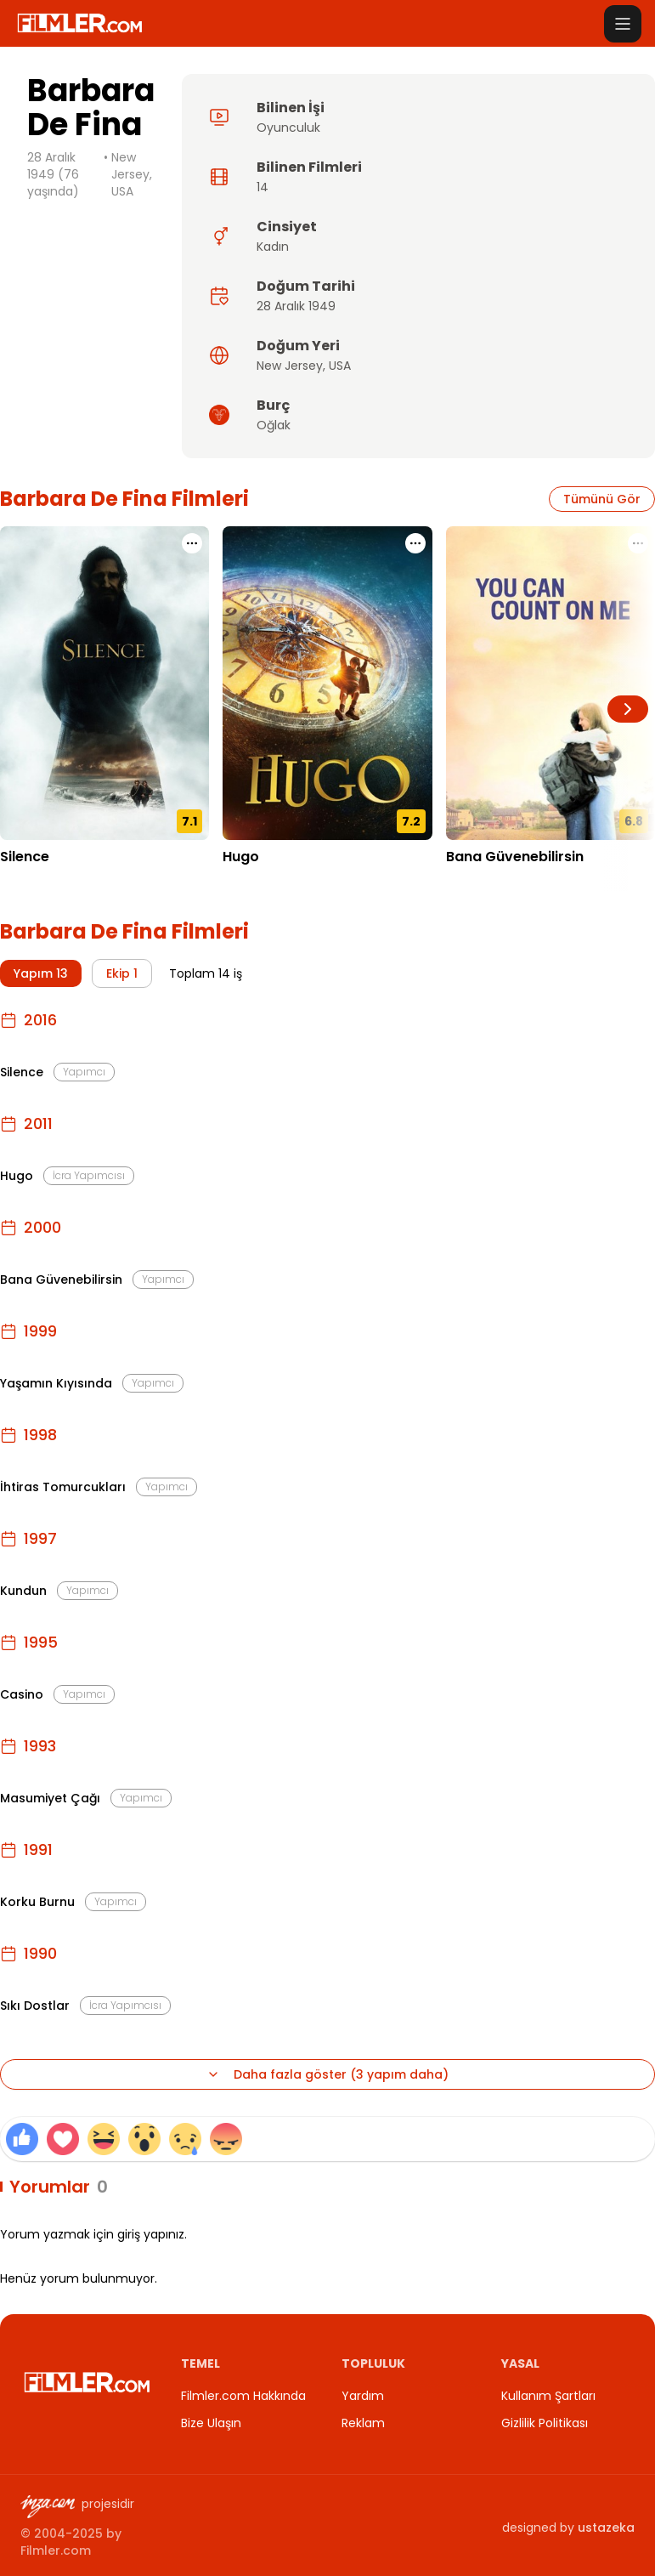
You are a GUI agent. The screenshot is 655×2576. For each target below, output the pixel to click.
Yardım (363, 2395)
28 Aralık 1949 (296, 306)
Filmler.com (55, 2550)
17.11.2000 (474, 882)
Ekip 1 (122, 973)
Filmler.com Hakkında (243, 2395)
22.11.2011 (249, 882)
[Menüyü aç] (622, 24)
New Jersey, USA (131, 174)
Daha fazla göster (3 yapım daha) (327, 2074)
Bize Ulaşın (211, 2422)
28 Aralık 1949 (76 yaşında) (53, 174)
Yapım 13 (41, 973)
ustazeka (606, 2527)
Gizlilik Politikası (544, 2422)
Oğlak (274, 425)
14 (262, 187)
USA (340, 365)
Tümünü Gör (602, 499)
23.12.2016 (29, 882)
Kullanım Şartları (548, 2395)
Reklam (363, 2422)
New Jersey (290, 365)
